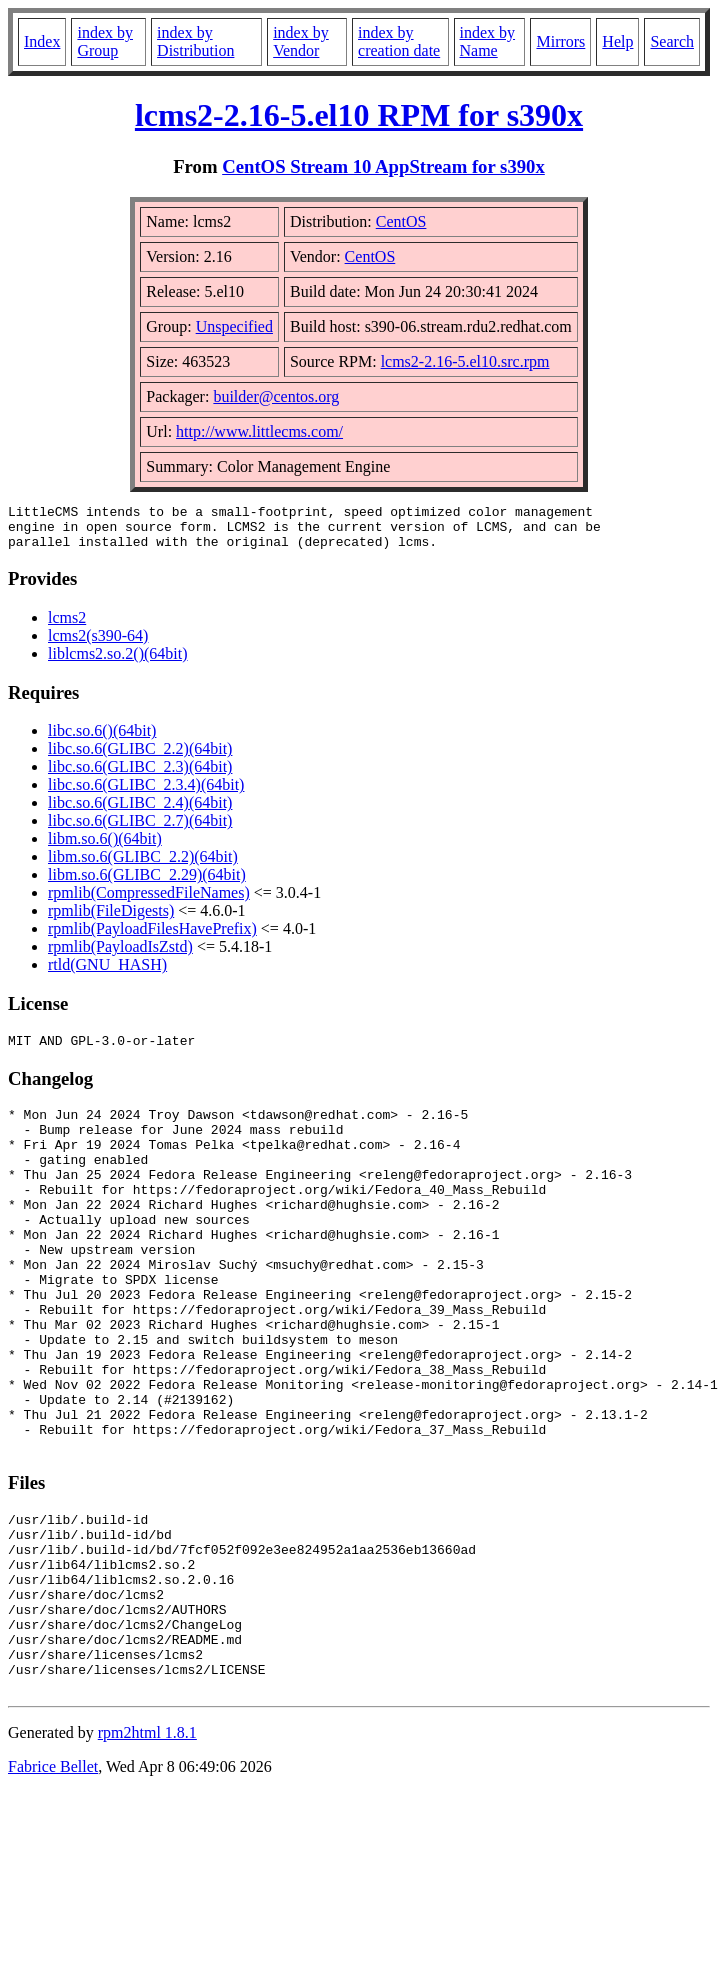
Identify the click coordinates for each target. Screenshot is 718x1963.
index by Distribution (195, 41)
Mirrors (560, 41)
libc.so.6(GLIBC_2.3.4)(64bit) (146, 793)
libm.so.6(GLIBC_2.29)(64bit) (147, 883)
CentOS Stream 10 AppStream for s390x (383, 166)
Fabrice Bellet (53, 1883)
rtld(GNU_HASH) (107, 973)
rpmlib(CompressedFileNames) (149, 901)
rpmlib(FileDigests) (111, 919)
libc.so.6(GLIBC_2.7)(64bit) (140, 829)
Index (42, 41)
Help (617, 41)
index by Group (105, 41)
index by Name (488, 41)
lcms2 (67, 626)
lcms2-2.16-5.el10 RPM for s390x (359, 115)
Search (672, 41)
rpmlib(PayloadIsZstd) (120, 955)
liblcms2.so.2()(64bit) (118, 662)
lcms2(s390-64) (98, 644)
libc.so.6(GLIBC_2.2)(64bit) (140, 757)
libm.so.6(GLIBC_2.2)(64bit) (143, 865)
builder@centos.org (276, 396)
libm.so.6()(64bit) (105, 847)
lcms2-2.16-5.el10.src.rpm (465, 361)
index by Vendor (301, 41)
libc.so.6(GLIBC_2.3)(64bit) (140, 775)
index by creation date (399, 41)
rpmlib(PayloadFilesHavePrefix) (152, 937)
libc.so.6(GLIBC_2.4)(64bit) (140, 811)
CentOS (401, 221)
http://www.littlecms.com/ (259, 431)
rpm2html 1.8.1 (147, 1849)
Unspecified (234, 326)
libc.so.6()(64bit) (102, 739)
